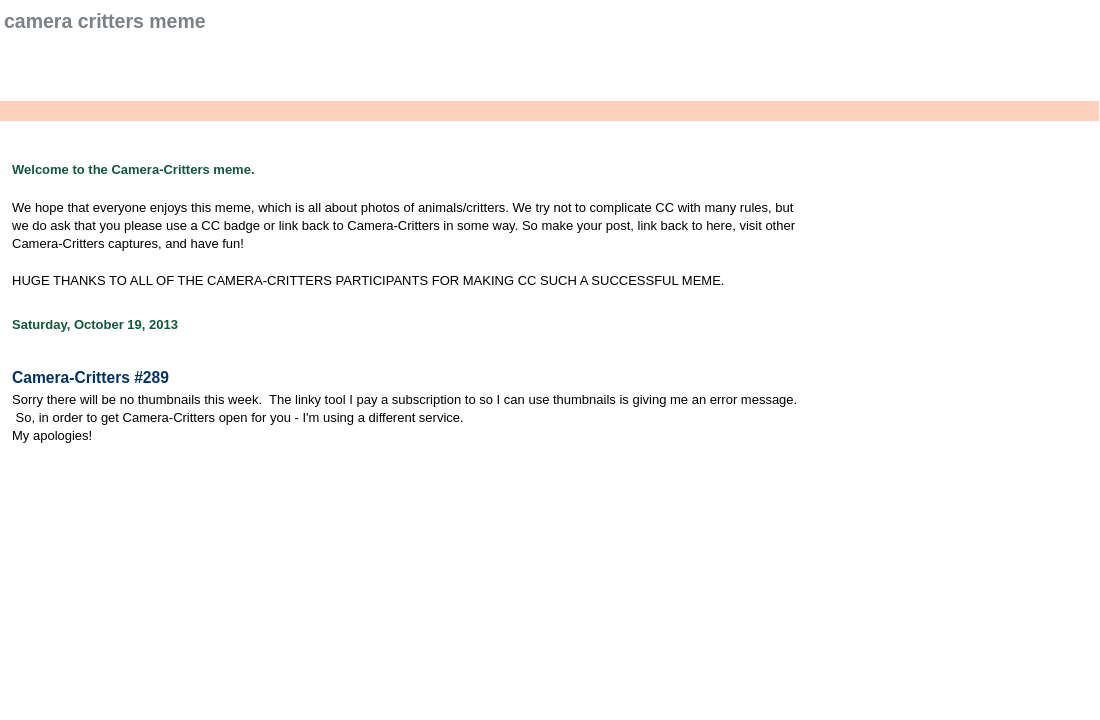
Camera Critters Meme (105, 21)
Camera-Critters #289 (90, 377)
